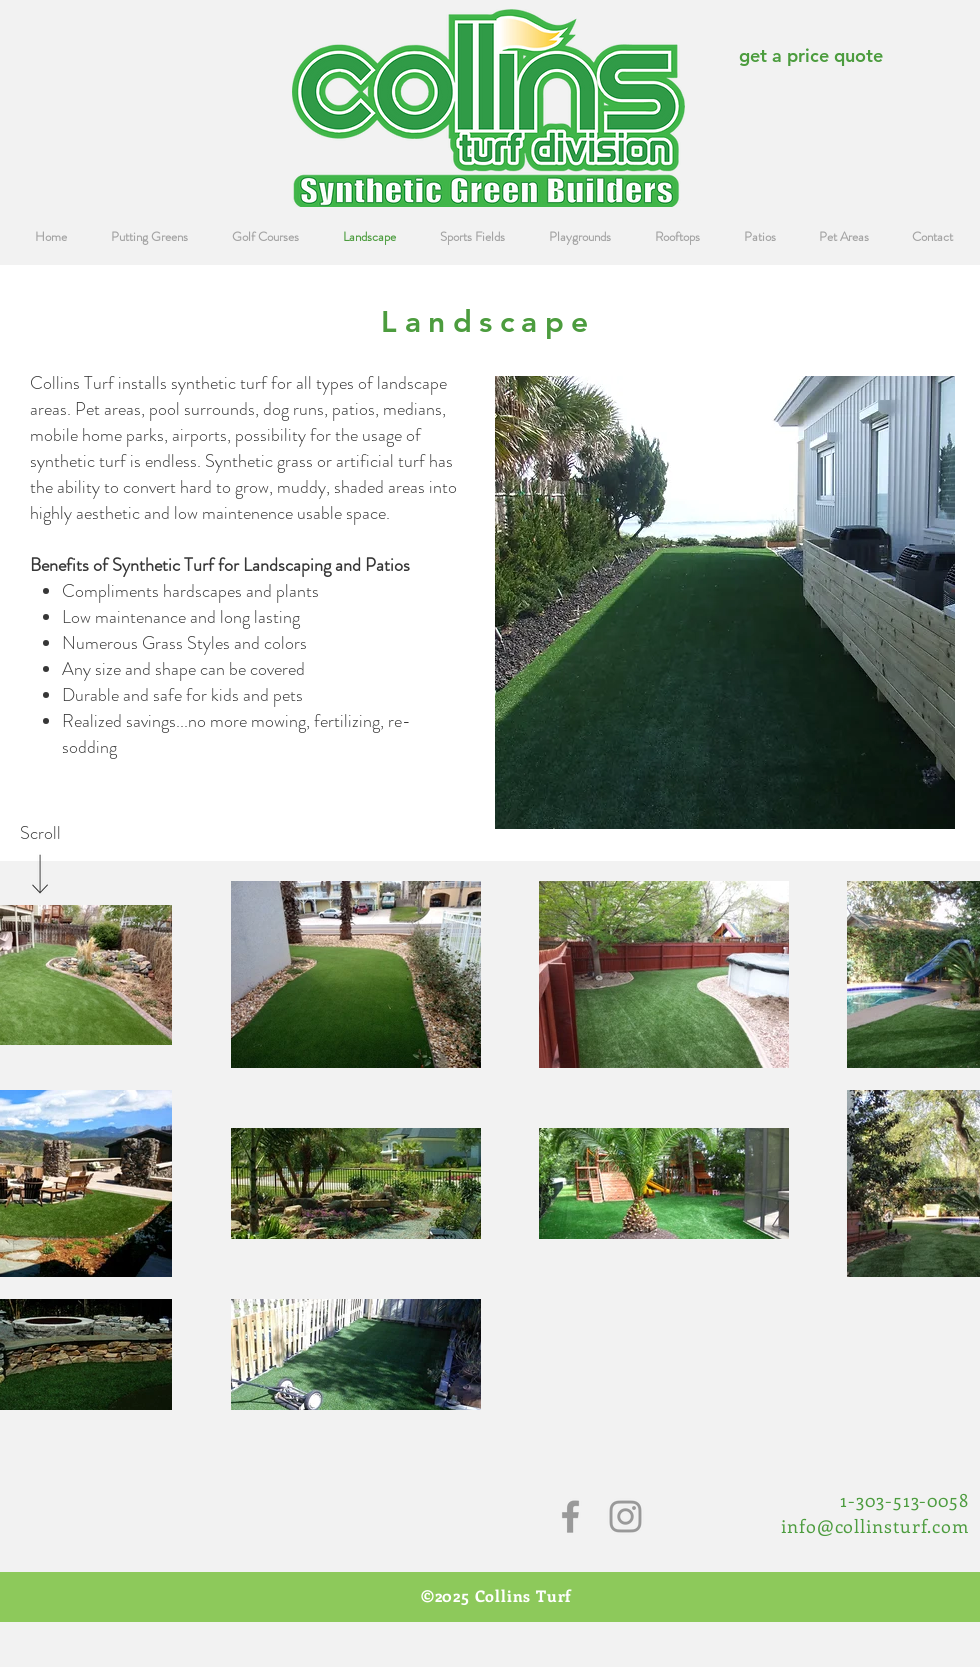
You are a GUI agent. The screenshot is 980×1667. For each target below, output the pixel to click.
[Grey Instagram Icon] (625, 1516)
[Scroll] (40, 834)
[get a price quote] (810, 55)
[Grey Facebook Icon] (570, 1516)
